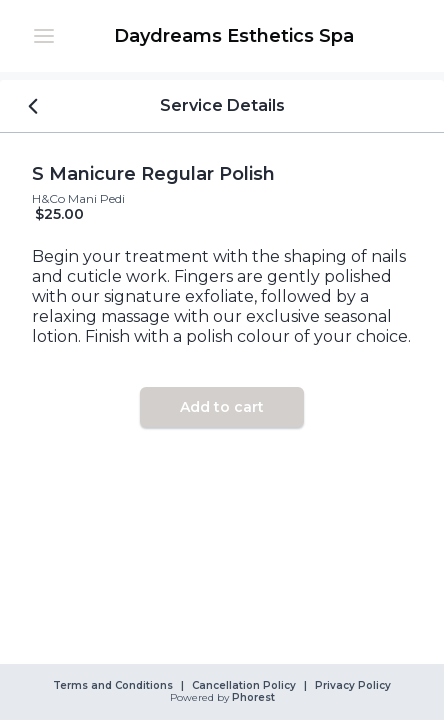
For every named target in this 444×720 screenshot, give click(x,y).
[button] (44, 36)
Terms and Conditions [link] (113, 686)
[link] (234, 36)
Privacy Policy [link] (353, 686)
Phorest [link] (252, 698)
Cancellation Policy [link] (244, 686)
